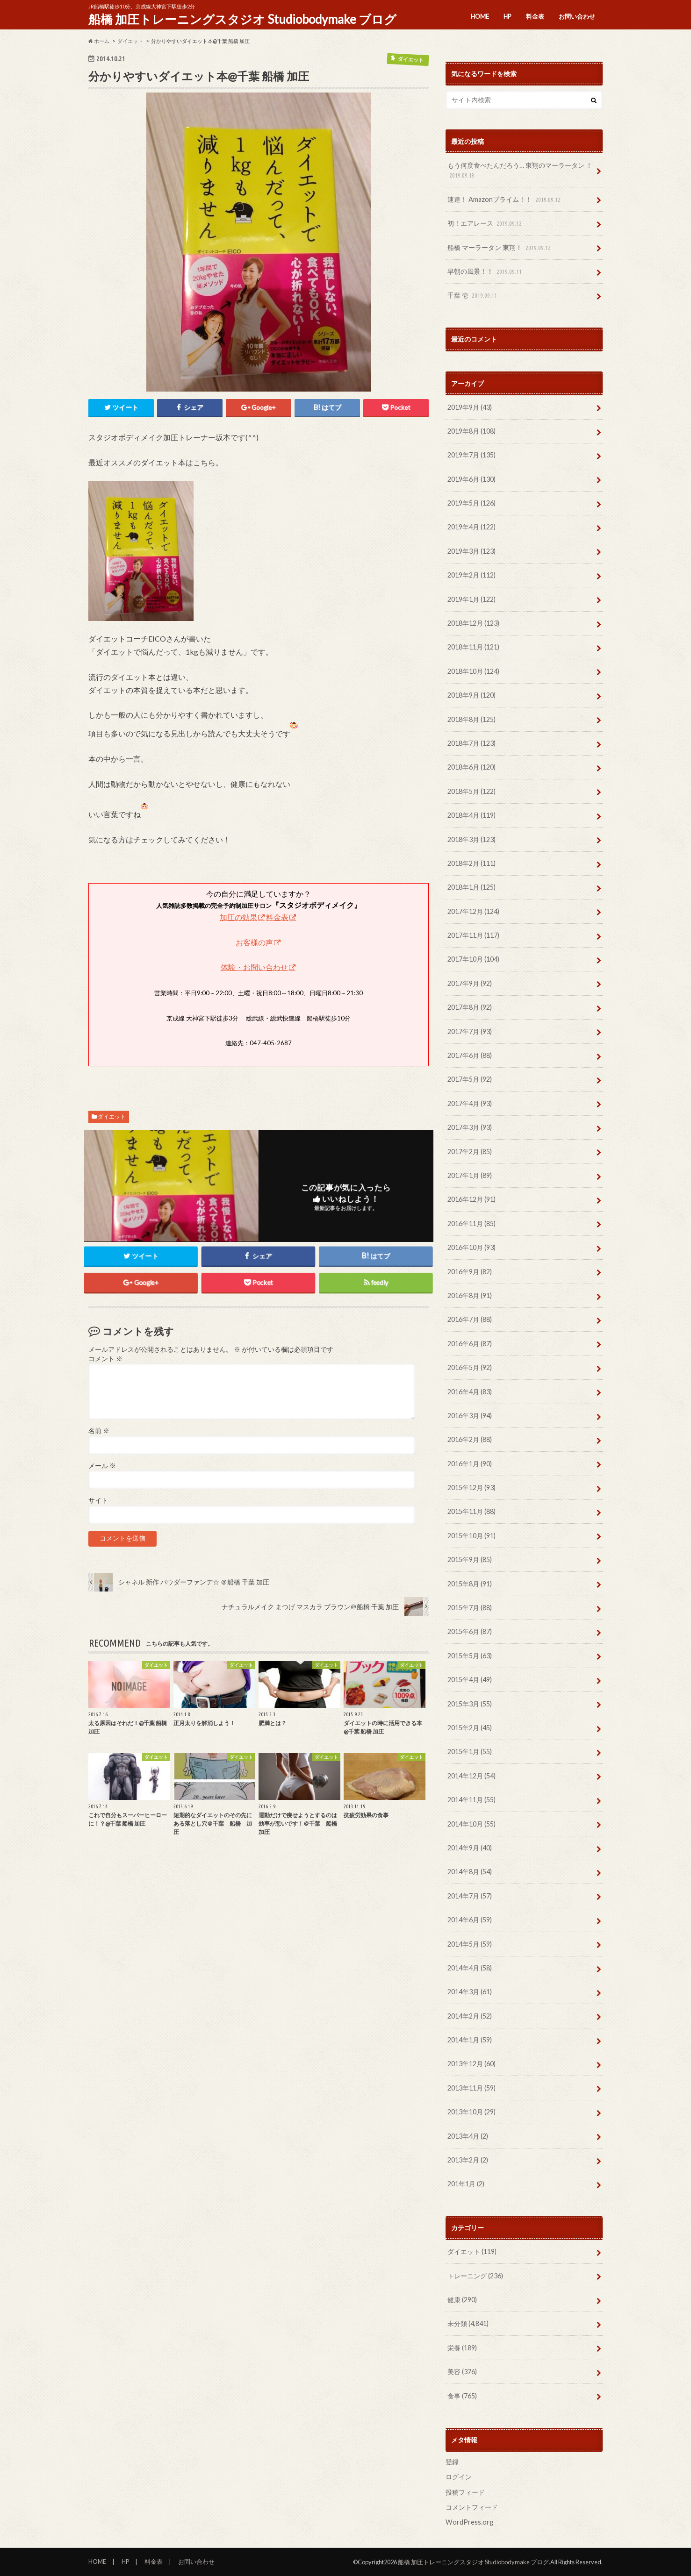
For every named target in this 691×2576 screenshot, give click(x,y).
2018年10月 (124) (473, 671)
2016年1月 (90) (469, 1464)
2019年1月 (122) (471, 599)
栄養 (462, 2348)
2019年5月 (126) (471, 503)
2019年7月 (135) (471, 455)
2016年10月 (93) (471, 1247)
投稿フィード (465, 2492)
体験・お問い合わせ (254, 967)
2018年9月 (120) (471, 695)
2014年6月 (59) (469, 1920)
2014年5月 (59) (469, 1944)
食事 (462, 2396)
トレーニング (475, 2276)
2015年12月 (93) (471, 1487)
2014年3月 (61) (469, 1992)
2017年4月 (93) (469, 1103)
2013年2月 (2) (467, 2160)
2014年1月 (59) (469, 2040)
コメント (105, 1359)
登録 (452, 2462)
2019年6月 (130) (471, 479)
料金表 (535, 16)
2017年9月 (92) (469, 983)
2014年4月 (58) (469, 1968)
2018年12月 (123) (473, 623)
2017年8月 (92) (469, 1007)
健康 (462, 2300)
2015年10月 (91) (471, 1536)
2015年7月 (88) (469, 1608)
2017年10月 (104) (473, 959)
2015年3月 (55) (469, 1704)
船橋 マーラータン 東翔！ (500, 247)
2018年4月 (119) (471, 815)
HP (507, 16)
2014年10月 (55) (471, 1824)
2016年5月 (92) (469, 1367)
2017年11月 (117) (473, 935)
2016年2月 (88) (469, 1439)
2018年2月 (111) (471, 863)
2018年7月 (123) (471, 743)
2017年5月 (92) (469, 1079)
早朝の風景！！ (485, 271)
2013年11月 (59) (471, 2088)
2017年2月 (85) (469, 1152)
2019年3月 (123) (471, 551)
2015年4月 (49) (469, 1680)
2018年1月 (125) (471, 887)
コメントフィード (472, 2507)
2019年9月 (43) (469, 407)
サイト (98, 1500)
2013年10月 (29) (471, 2112)
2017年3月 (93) (469, 1127)
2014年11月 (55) (471, 1800)
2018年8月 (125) (471, 719)
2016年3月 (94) (469, 1416)
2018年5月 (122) (471, 791)
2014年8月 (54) (469, 1872)
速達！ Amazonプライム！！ (504, 199)
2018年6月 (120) (471, 767)
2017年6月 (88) (469, 1055)
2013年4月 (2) (467, 2136)
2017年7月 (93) (469, 1031)
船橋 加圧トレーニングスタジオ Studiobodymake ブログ (242, 19)
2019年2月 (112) (471, 575)
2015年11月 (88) (471, 1511)
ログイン (459, 2477)
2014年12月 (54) (471, 1776)
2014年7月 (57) (469, 1896)
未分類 (468, 2323)
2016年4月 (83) (469, 1392)
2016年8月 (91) (469, 1295)
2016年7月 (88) (469, 1319)
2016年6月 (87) (469, 1344)
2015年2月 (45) (469, 1728)
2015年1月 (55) (469, 1751)
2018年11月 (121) (473, 647)
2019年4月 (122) (471, 527)
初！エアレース (485, 223)
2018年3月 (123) (471, 839)
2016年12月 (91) (471, 1199)
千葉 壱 (473, 295)
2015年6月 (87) (469, 1631)
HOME (480, 16)
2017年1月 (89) (469, 1175)
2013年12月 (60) (471, 2064)
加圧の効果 (238, 917)
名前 (98, 1430)
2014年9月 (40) (469, 1848)
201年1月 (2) (465, 2184)
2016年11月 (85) (471, 1223)
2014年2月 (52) (469, 2016)
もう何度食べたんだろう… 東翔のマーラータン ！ (519, 170)
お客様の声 (254, 942)
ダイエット (112, 1116)
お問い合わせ (577, 16)
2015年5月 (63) (469, 1656)
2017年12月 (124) (473, 911)
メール (102, 1466)
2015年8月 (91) (469, 1584)
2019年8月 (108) (471, 431)
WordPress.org (469, 2522)
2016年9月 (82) (469, 1272)
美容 (462, 2372)
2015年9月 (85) (469, 1559)
